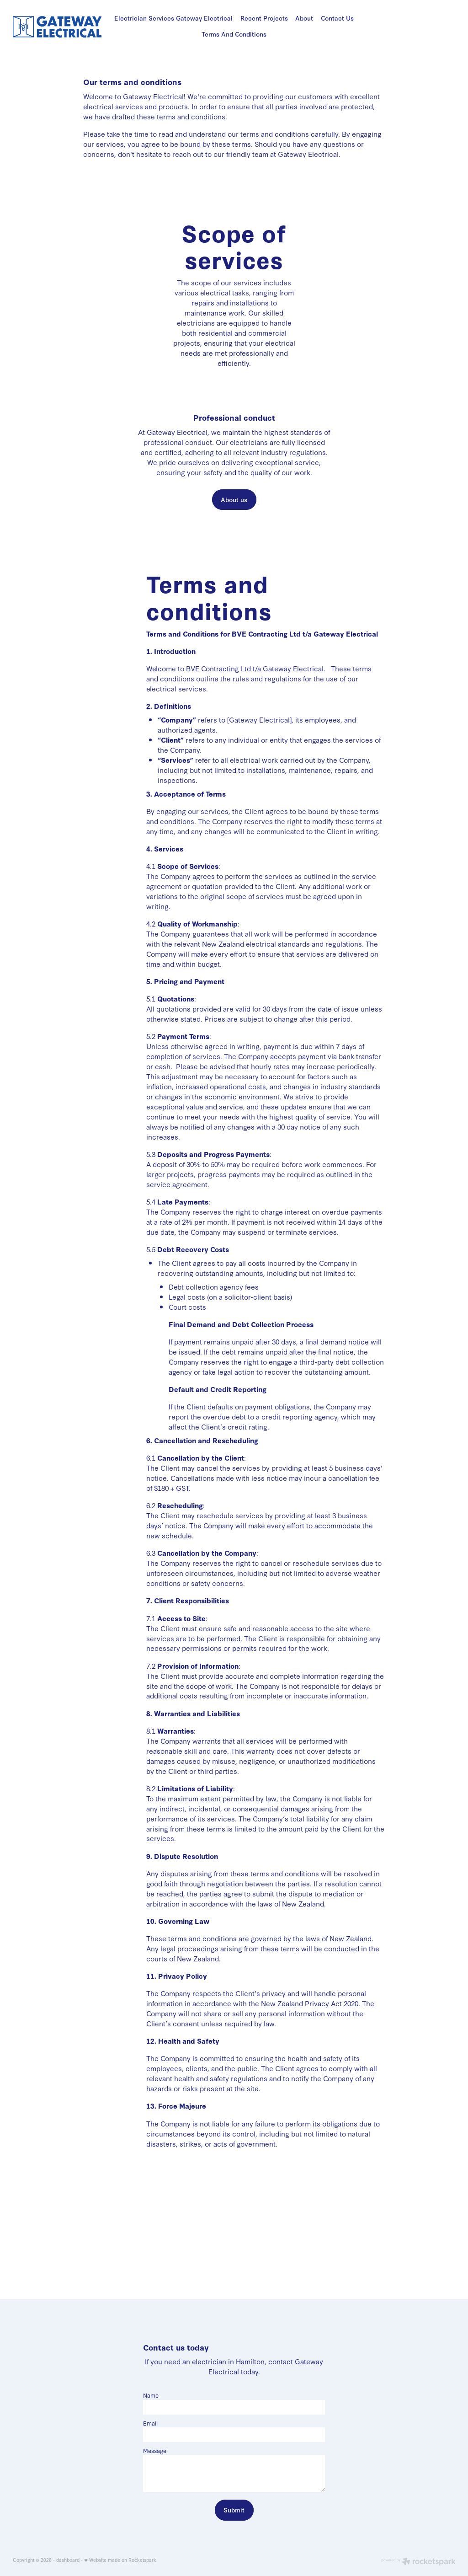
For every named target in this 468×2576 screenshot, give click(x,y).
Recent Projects (264, 18)
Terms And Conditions (234, 34)
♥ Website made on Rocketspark (120, 2559)
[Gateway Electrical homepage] (57, 26)
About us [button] (234, 499)
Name (151, 2395)
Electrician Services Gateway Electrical (173, 18)
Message (154, 2450)
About (304, 18)
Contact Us (337, 18)
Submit (234, 2510)
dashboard (68, 2559)
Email (150, 2423)
